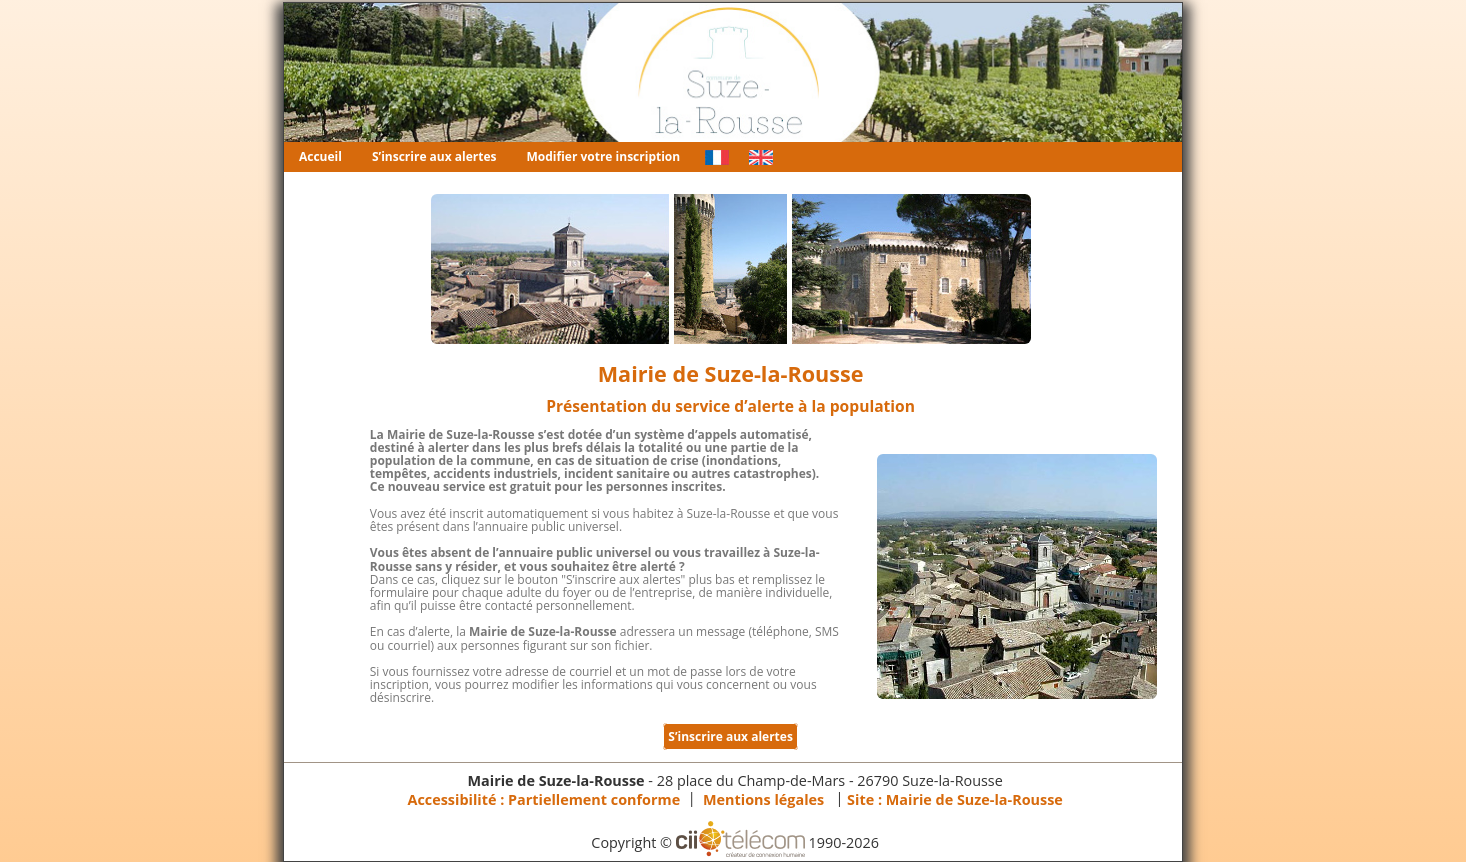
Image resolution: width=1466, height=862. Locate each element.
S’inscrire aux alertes (434, 156)
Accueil (320, 156)
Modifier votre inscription (604, 156)
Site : (955, 798)
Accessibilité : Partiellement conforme (543, 798)
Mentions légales (763, 798)
